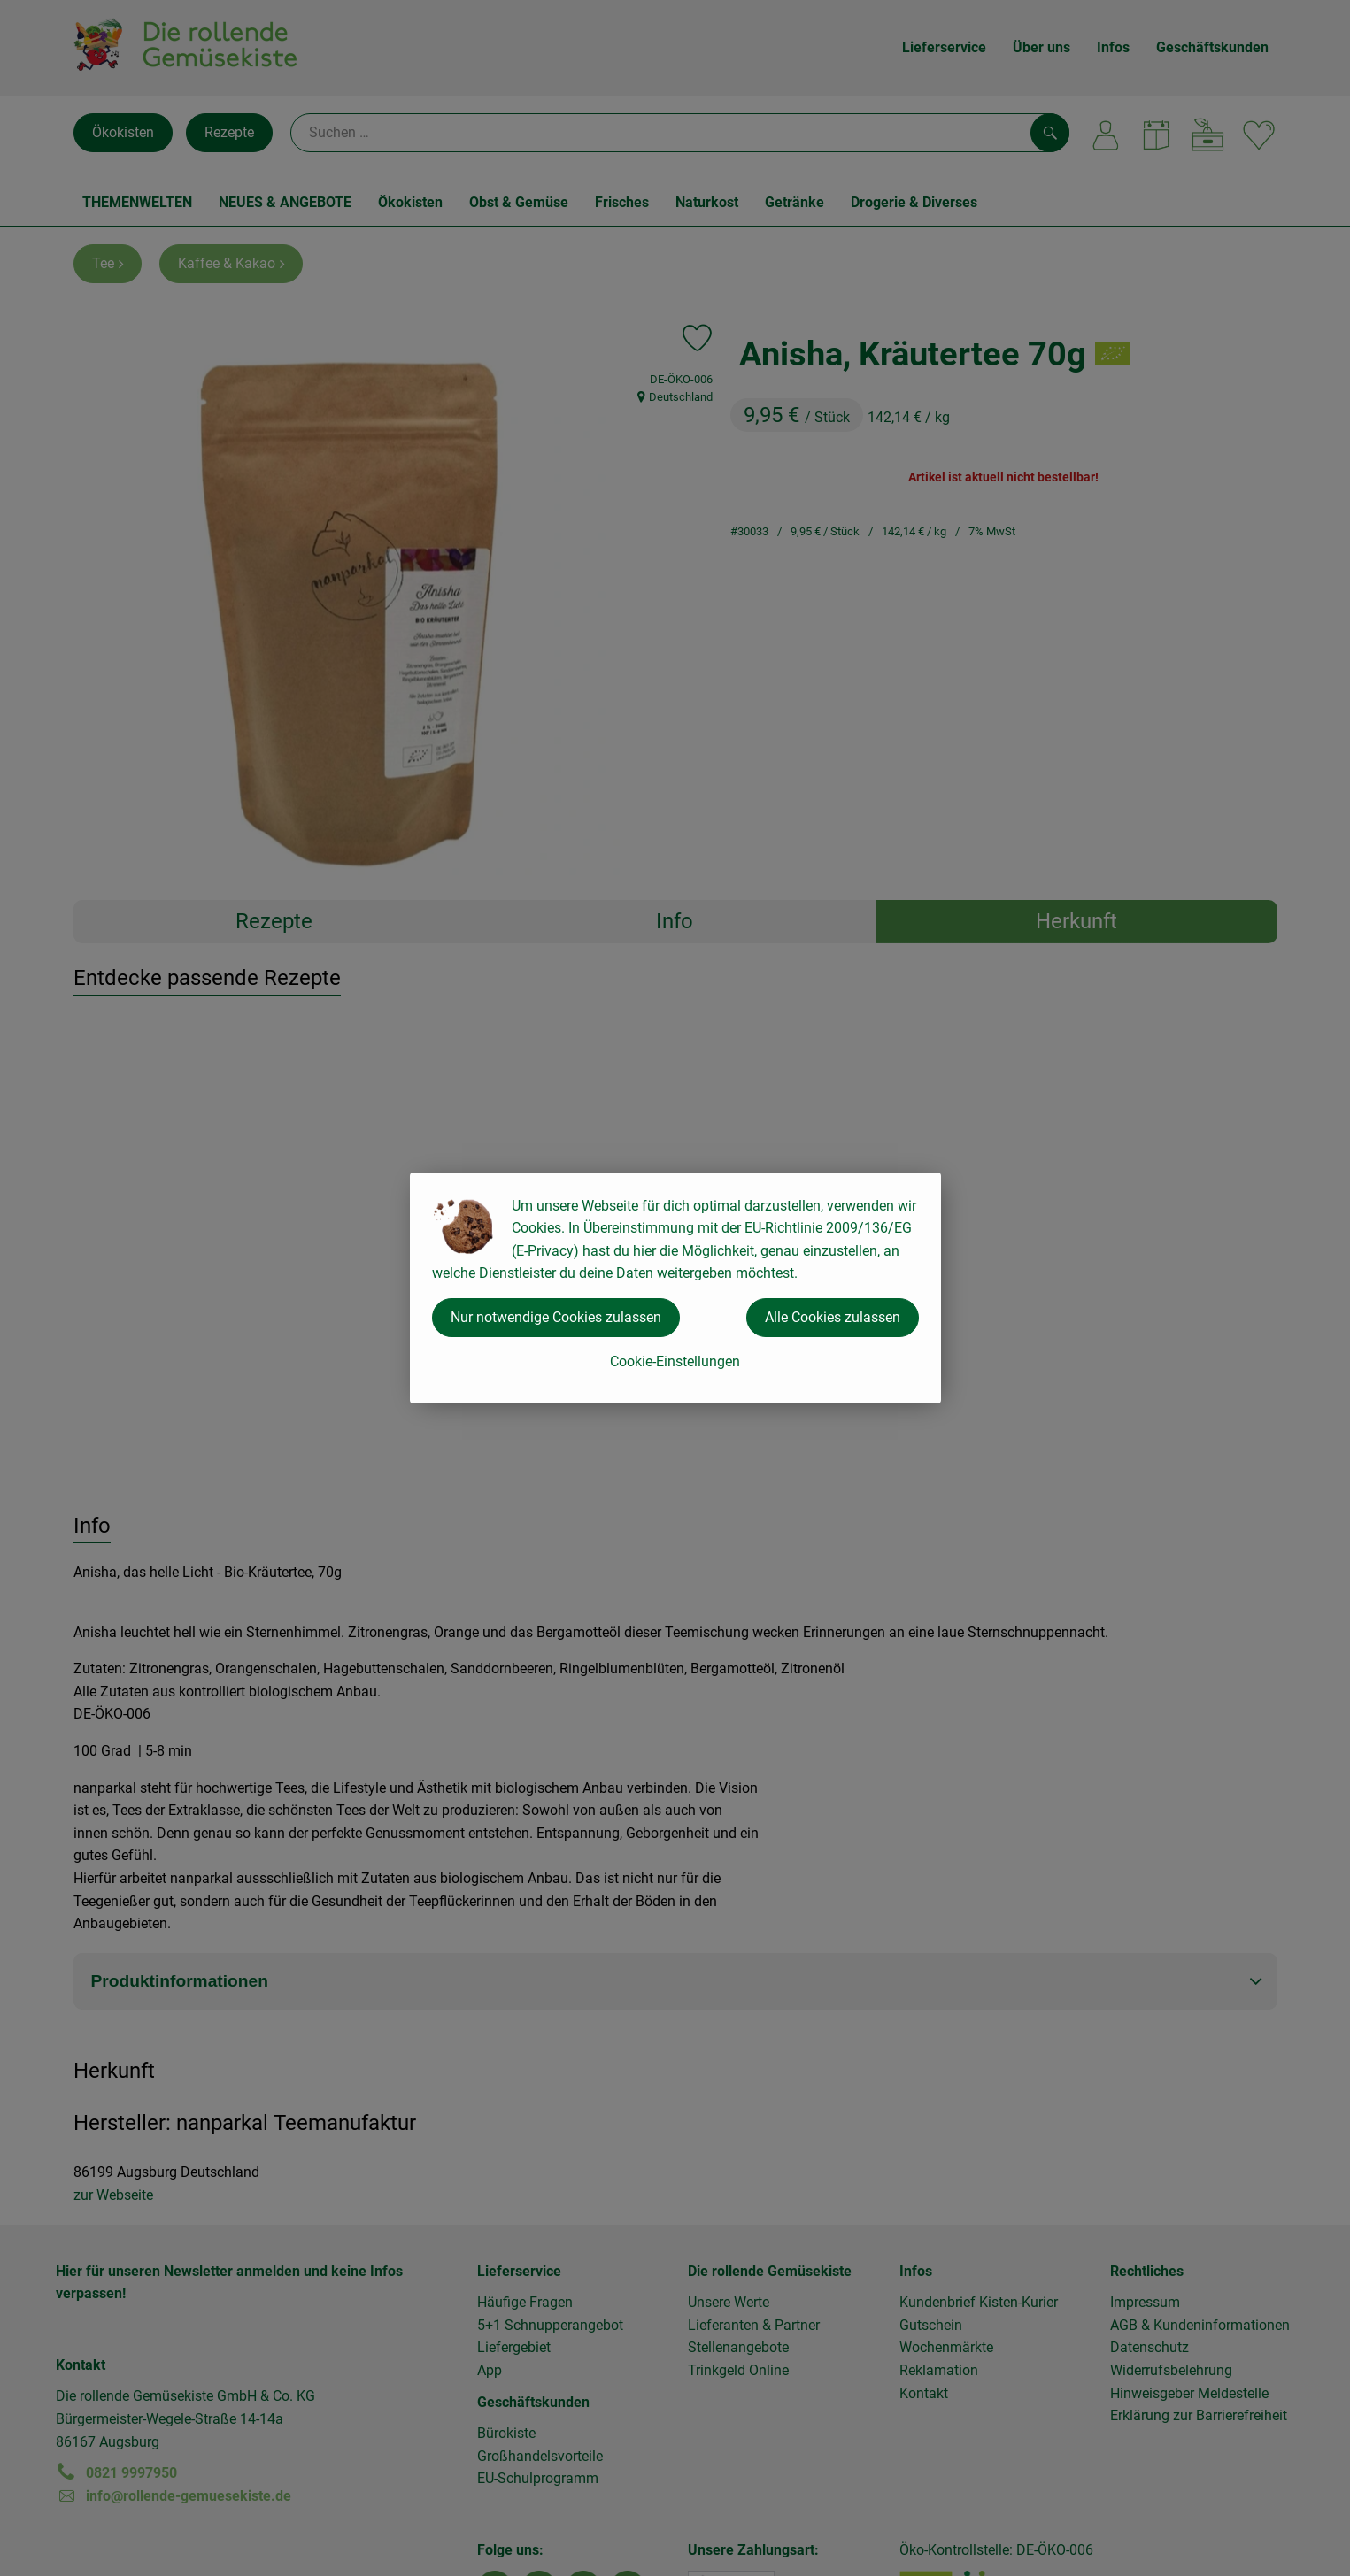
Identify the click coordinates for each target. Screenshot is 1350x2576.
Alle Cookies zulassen (832, 1317)
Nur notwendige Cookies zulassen (556, 1317)
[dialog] (675, 1288)
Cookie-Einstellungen (675, 1361)
